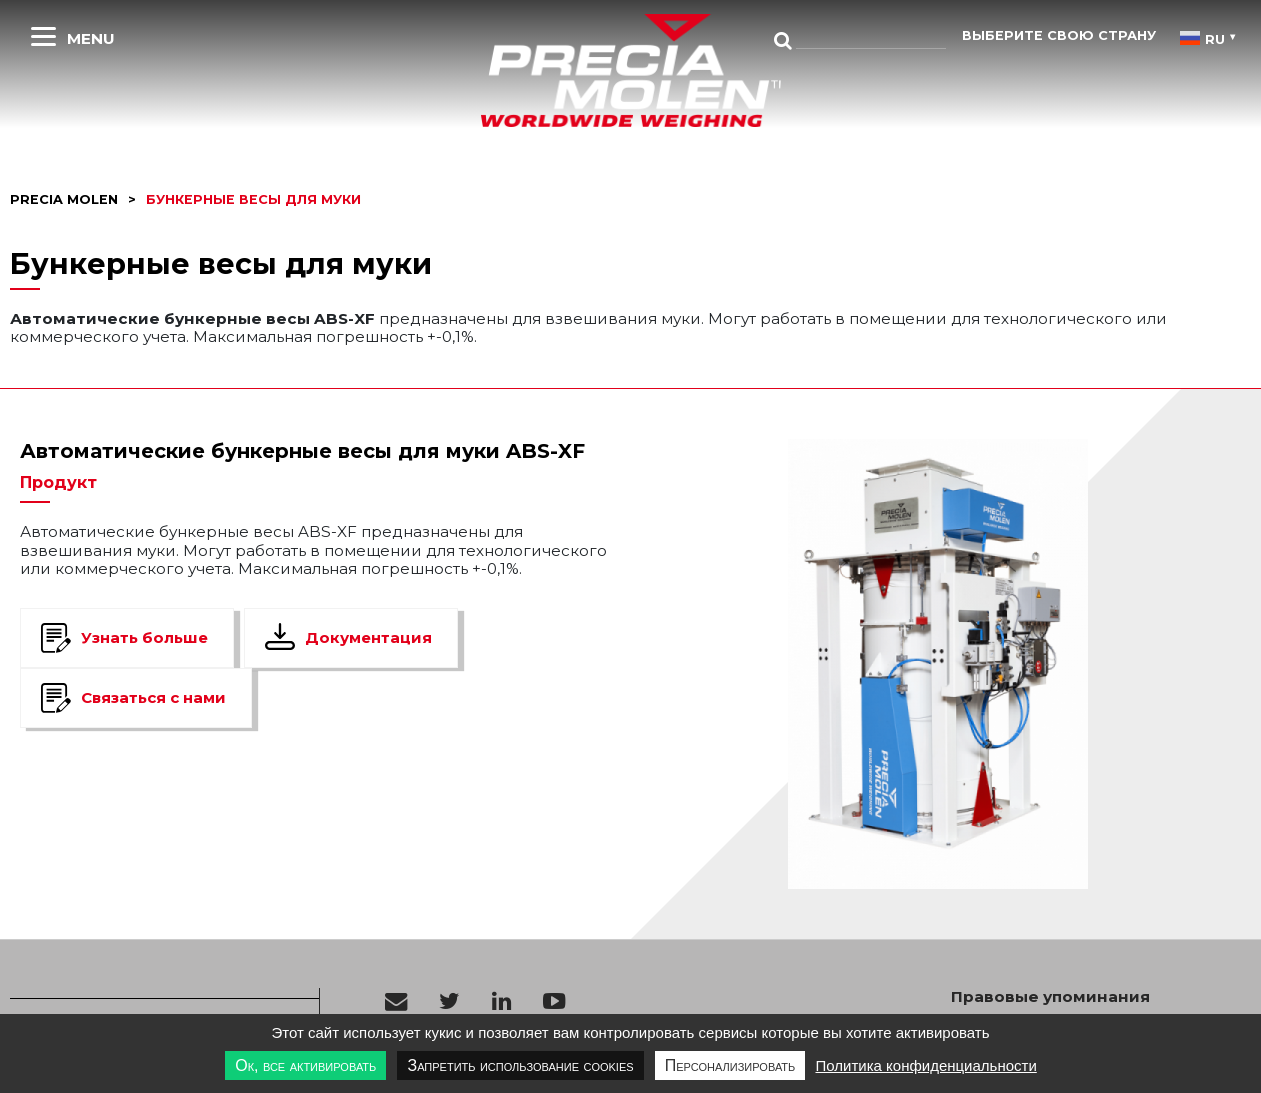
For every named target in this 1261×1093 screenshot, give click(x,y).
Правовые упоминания (1050, 997)
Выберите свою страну (1059, 35)
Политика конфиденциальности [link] (925, 1065)
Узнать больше (144, 637)
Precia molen (64, 199)
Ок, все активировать (305, 1065)
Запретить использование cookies (520, 1065)
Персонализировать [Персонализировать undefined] (730, 1065)
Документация (368, 637)
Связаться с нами (153, 697)
